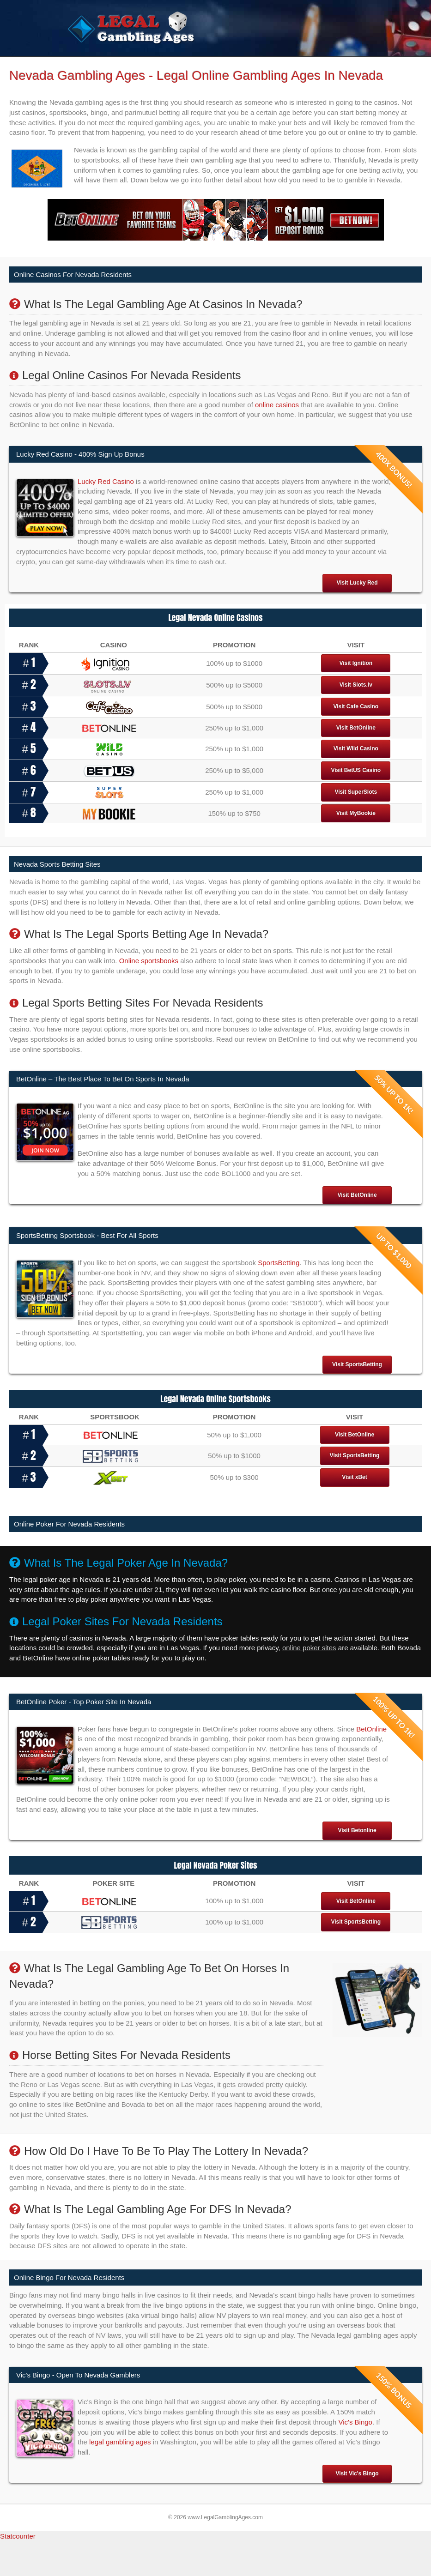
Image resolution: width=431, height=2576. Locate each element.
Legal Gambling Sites (301, 65)
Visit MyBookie (356, 848)
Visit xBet (354, 1512)
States (82, 82)
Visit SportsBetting (357, 1399)
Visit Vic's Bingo (356, 2508)
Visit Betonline (357, 1865)
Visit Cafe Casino (355, 741)
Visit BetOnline (356, 762)
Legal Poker (239, 65)
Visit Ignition (355, 698)
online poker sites (309, 1683)
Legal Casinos (123, 65)
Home (82, 65)
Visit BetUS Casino (356, 805)
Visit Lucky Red (356, 618)
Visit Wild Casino (356, 783)
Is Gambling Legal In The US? (154, 82)
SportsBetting (278, 1297)
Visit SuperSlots (355, 827)
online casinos (277, 439)
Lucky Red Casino (106, 516)
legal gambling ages (120, 2477)
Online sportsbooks (148, 995)
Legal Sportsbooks (183, 65)
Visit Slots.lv (356, 720)
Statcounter (18, 2571)
